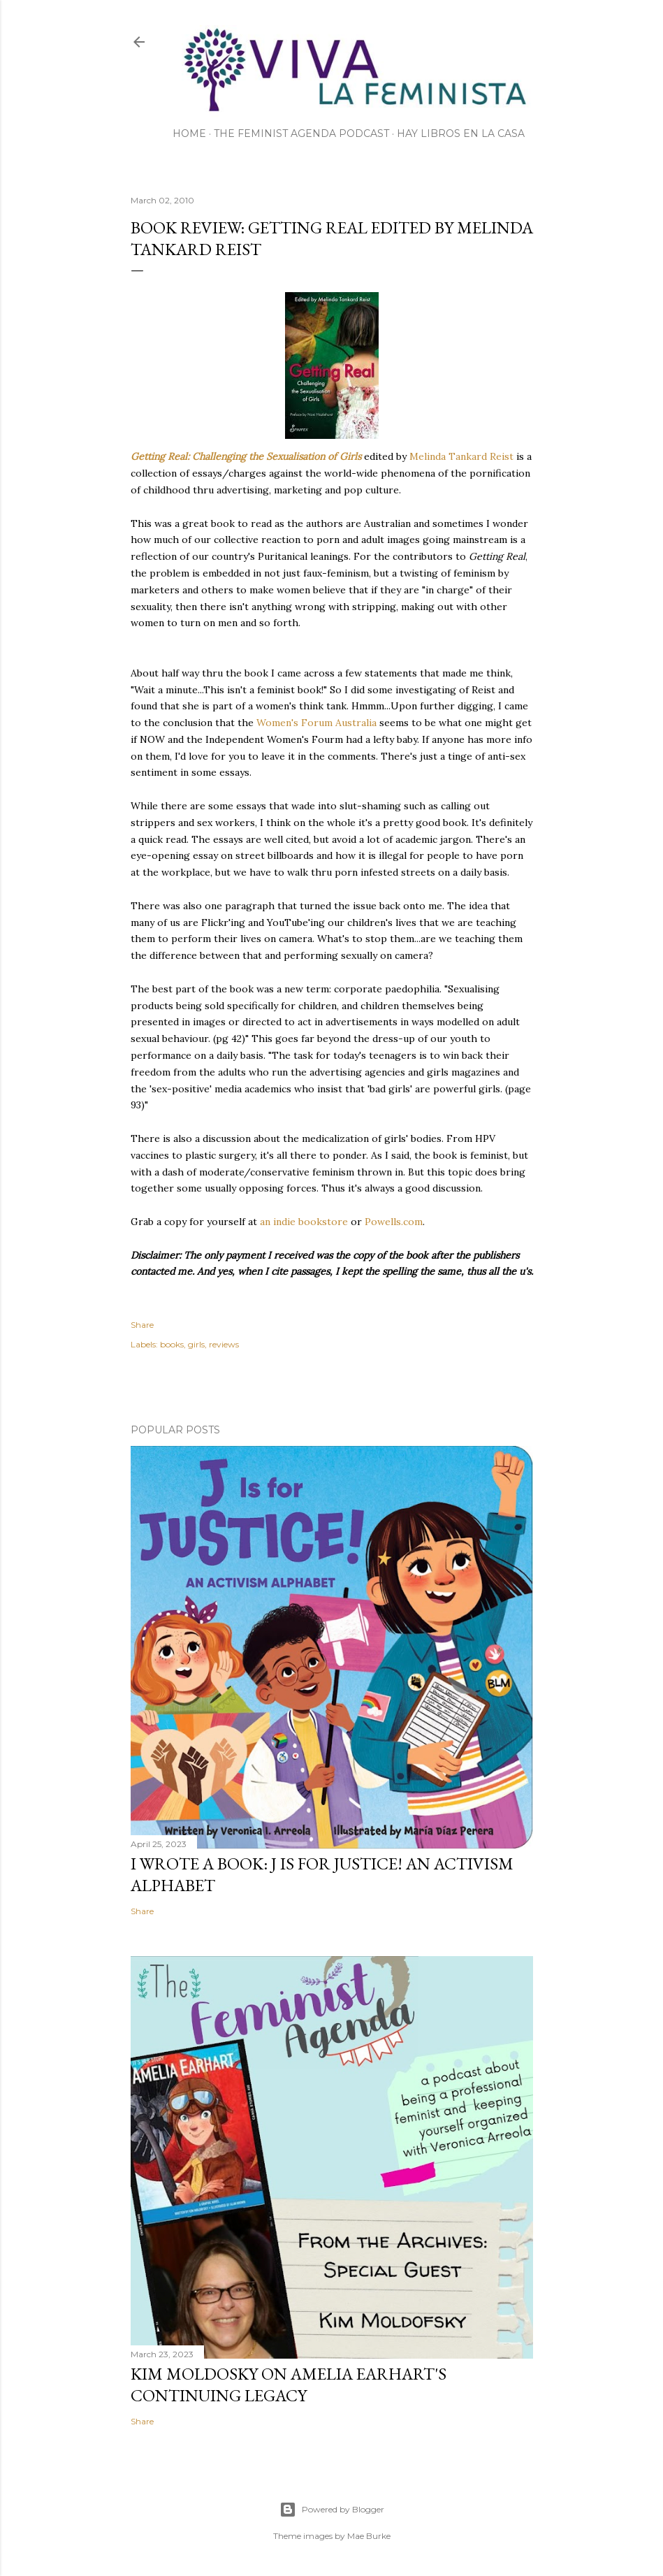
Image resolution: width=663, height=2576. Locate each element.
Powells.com (394, 1221)
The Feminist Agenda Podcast (301, 133)
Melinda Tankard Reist (461, 456)
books (172, 1344)
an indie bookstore (304, 1221)
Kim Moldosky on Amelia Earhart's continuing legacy (288, 2384)
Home (189, 133)
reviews (224, 1344)
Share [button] (142, 1324)
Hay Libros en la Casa (461, 133)
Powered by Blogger (331, 2509)
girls (196, 1344)
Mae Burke (369, 2536)
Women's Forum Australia (316, 722)
